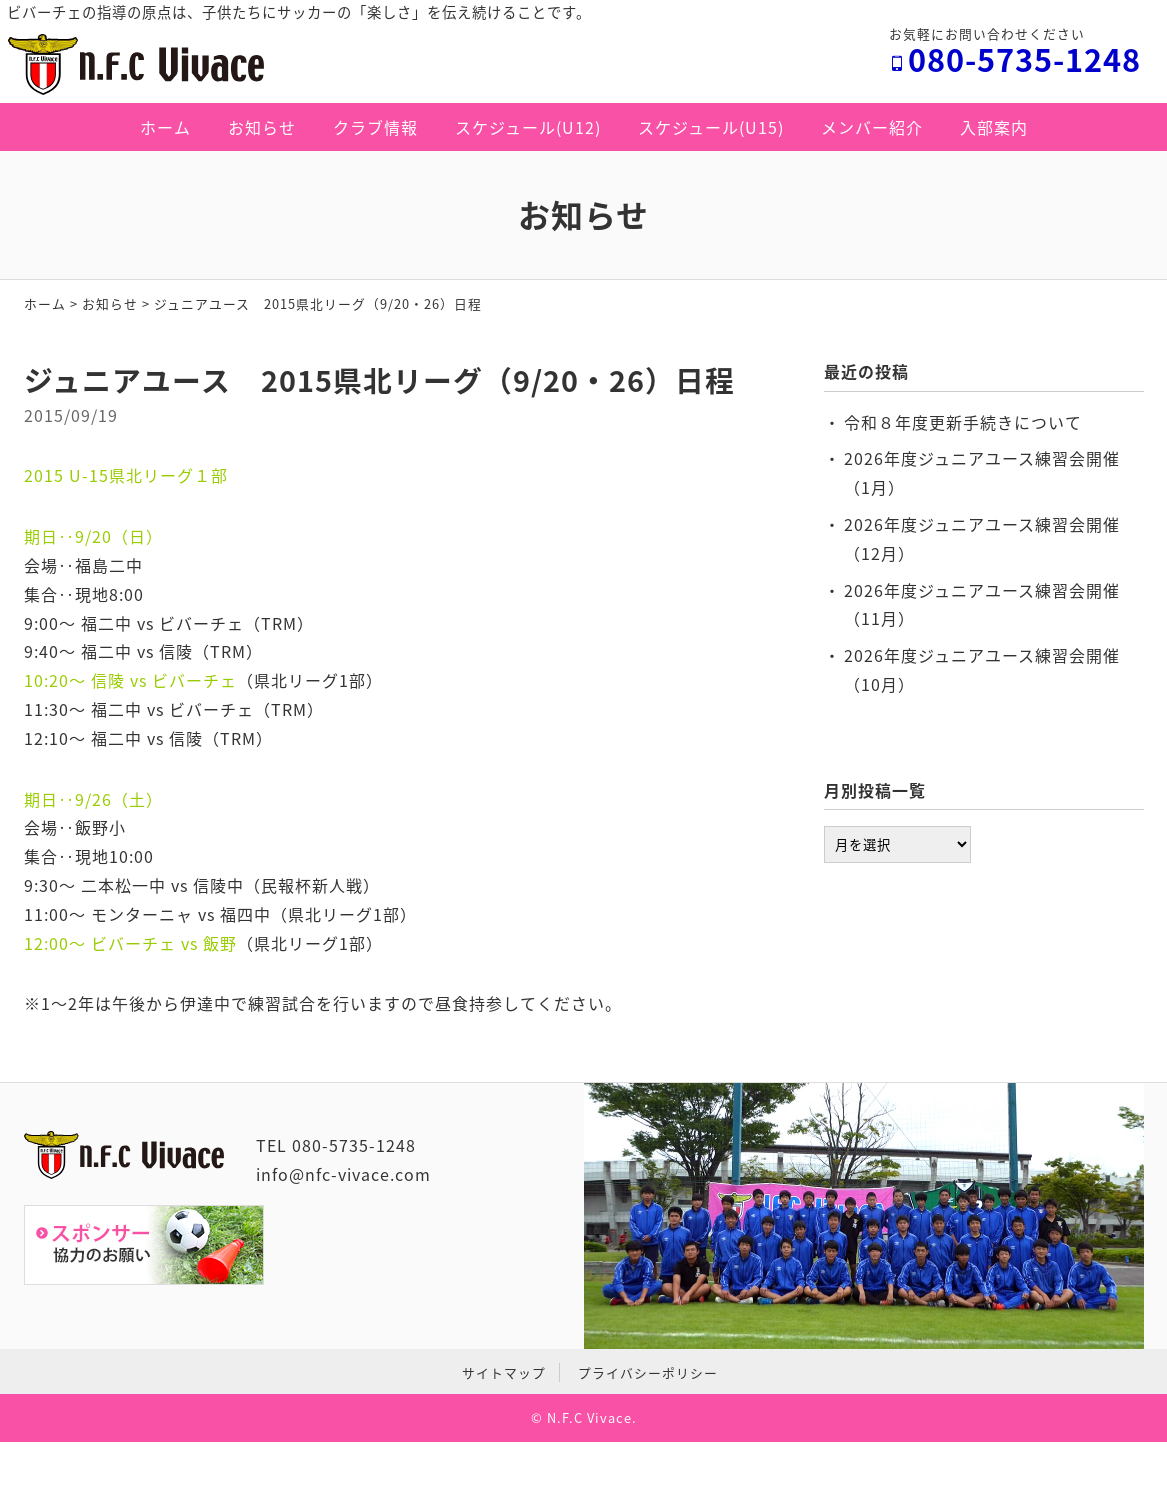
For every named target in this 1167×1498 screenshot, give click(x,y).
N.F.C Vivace (589, 1417)
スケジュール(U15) (711, 127)
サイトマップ (504, 1372)
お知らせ (262, 127)
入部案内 (994, 127)
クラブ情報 (375, 127)
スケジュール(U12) (528, 127)
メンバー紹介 (872, 127)
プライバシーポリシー (648, 1372)
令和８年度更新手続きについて (963, 422)
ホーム (165, 127)
